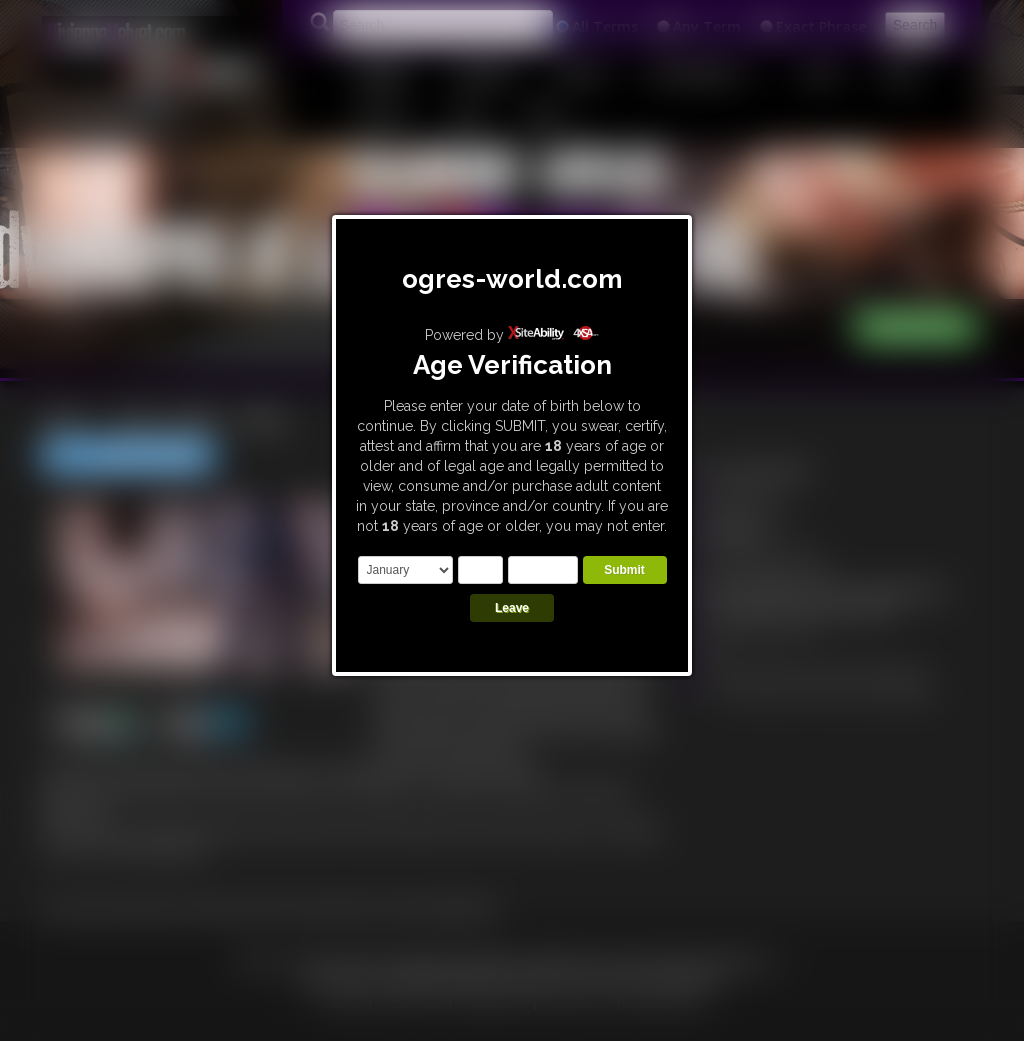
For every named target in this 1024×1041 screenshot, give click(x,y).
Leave (512, 608)
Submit (624, 570)
